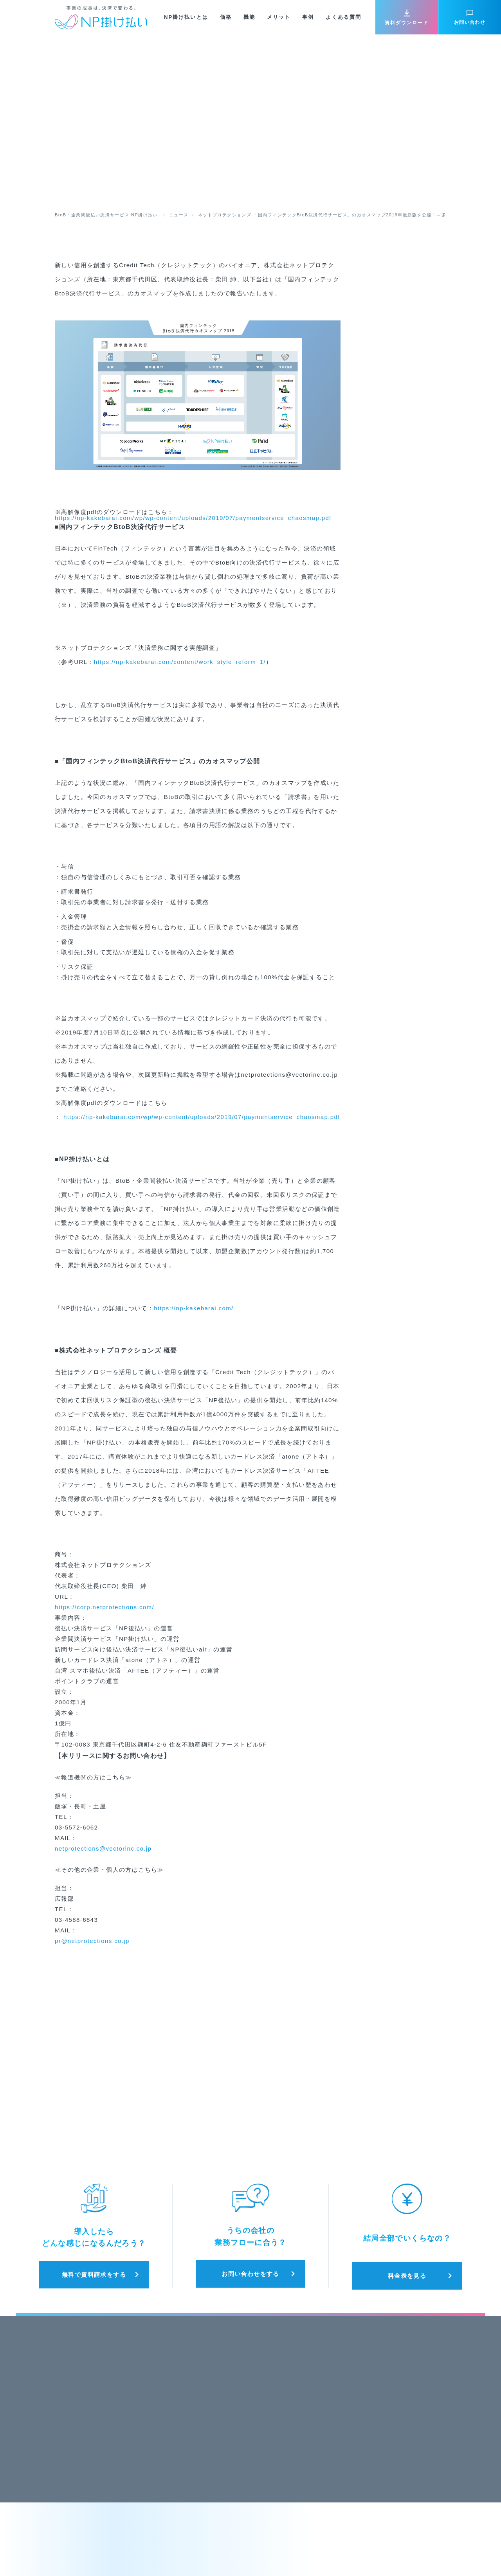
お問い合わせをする (250, 2273)
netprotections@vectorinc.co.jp (103, 1848)
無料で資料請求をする (94, 2274)
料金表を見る (407, 2275)
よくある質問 (343, 17)
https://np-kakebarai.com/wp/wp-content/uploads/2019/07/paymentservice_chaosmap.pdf (193, 517)
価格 (226, 17)
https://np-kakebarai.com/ (193, 1308)
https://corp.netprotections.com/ (104, 1607)
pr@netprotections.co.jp (92, 1940)
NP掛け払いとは (186, 17)
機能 (249, 17)
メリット (278, 17)
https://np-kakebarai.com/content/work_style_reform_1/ (180, 661)
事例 (308, 17)
